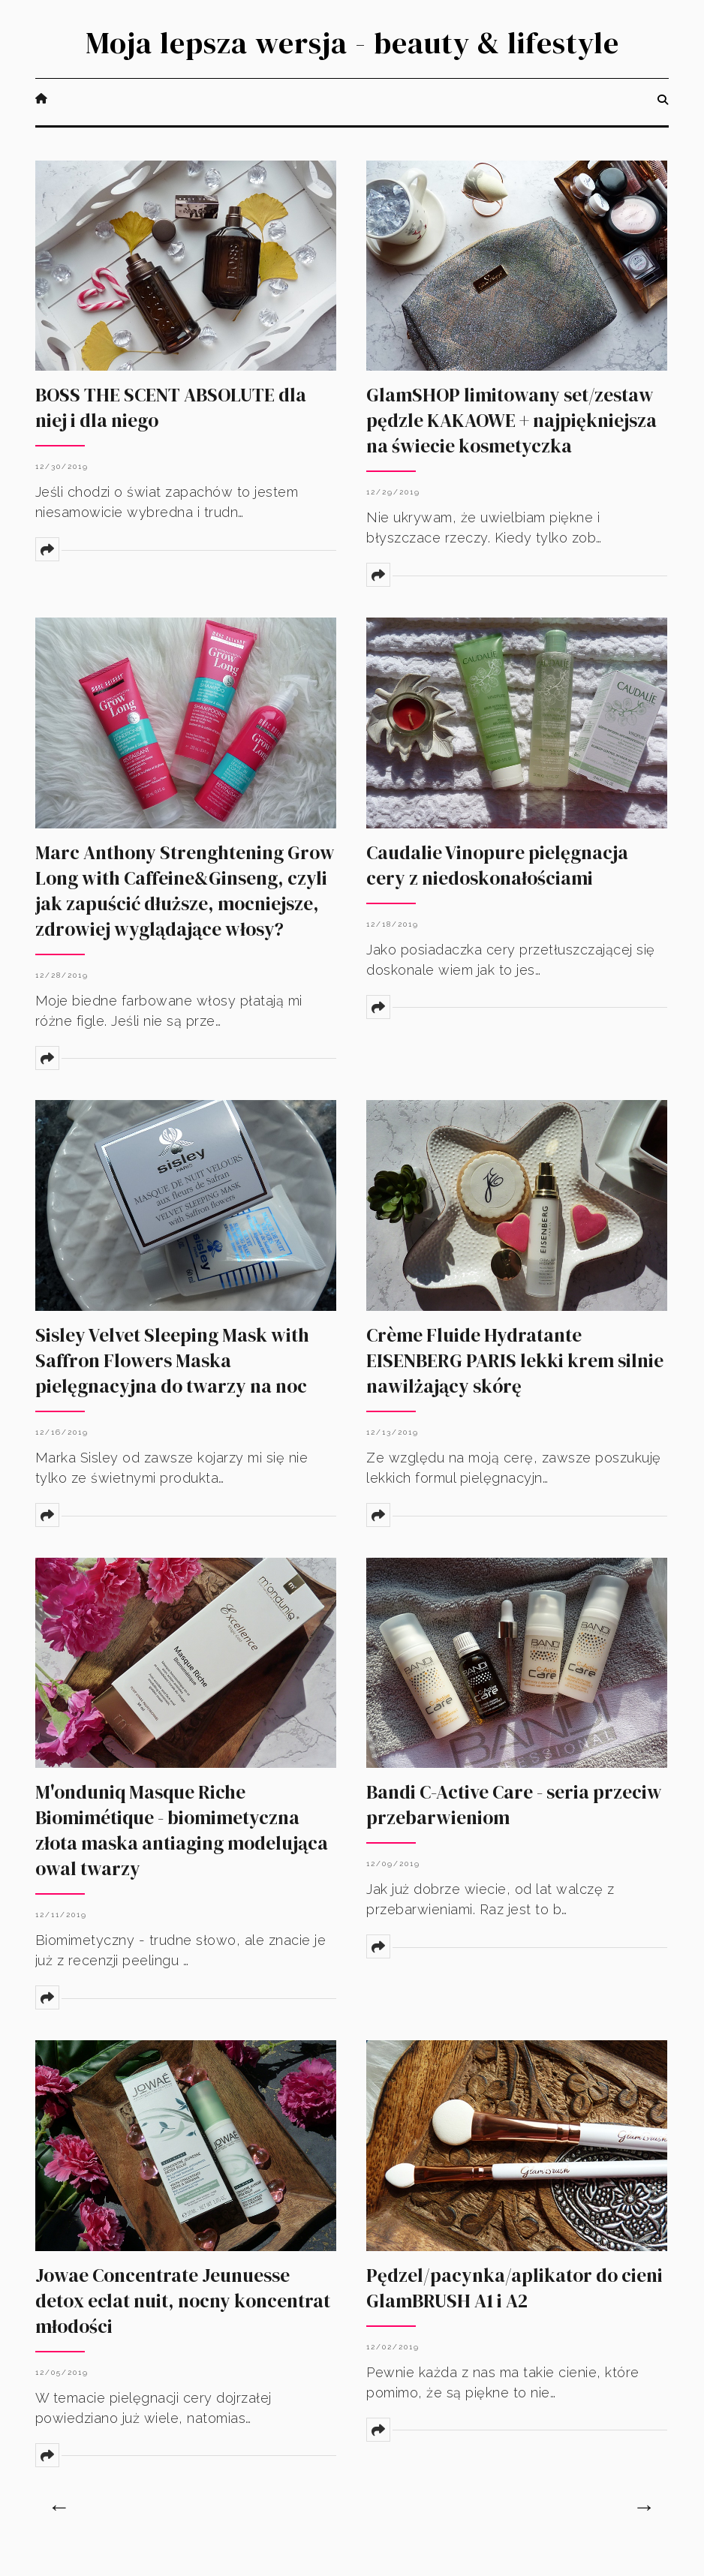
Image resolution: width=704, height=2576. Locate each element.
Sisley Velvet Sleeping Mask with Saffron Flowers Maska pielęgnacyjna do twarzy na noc (172, 1360)
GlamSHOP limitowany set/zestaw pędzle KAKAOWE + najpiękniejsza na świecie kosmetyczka (511, 420)
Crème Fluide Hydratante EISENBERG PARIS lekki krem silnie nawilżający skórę (514, 1360)
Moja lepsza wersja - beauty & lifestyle (352, 43)
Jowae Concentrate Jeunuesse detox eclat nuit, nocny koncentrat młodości (182, 2300)
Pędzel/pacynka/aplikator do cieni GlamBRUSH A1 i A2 (514, 2287)
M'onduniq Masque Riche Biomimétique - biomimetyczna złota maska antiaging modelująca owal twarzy (181, 1830)
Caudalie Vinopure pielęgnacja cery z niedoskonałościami (497, 865)
